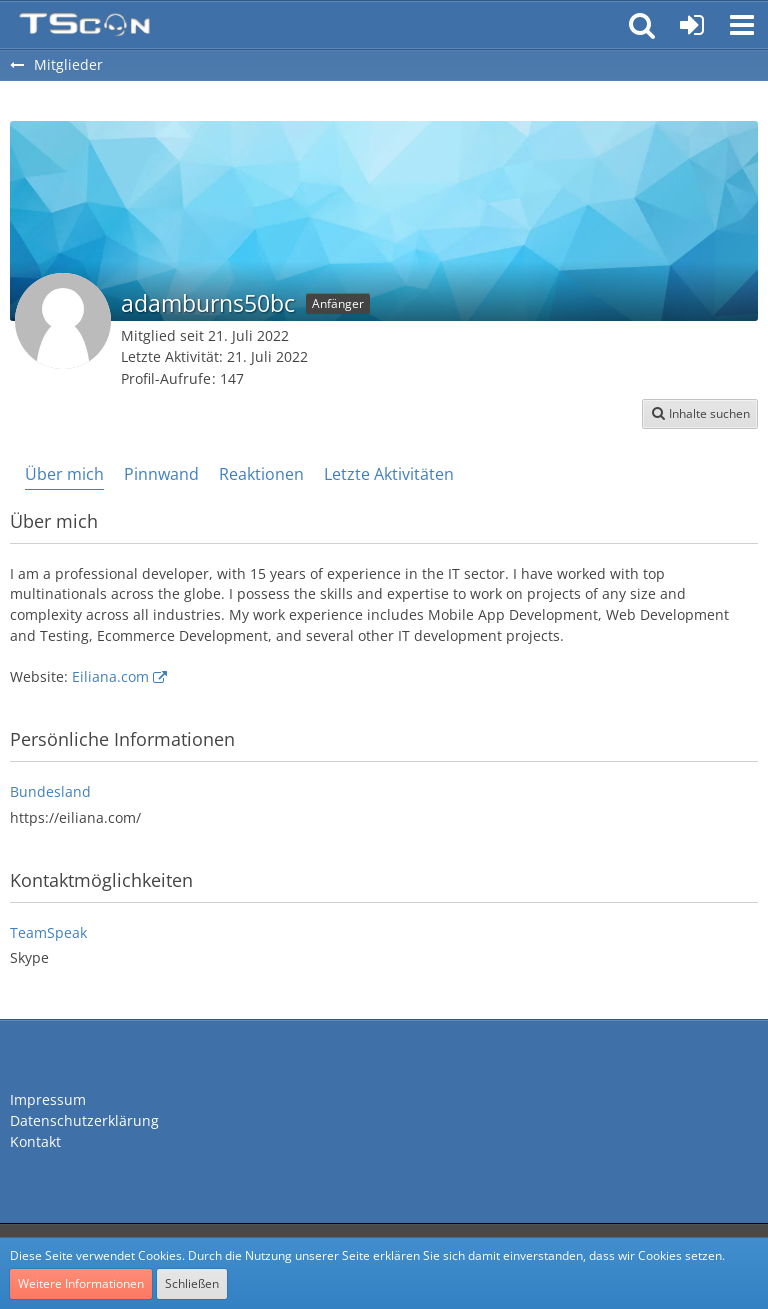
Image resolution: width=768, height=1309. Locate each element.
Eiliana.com (110, 676)
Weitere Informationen (81, 1283)
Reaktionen (261, 474)
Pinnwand (161, 474)
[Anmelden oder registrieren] (692, 25)
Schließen (192, 1283)
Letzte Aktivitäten (389, 474)
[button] (742, 25)
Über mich (64, 474)
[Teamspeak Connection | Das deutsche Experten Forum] (84, 25)
